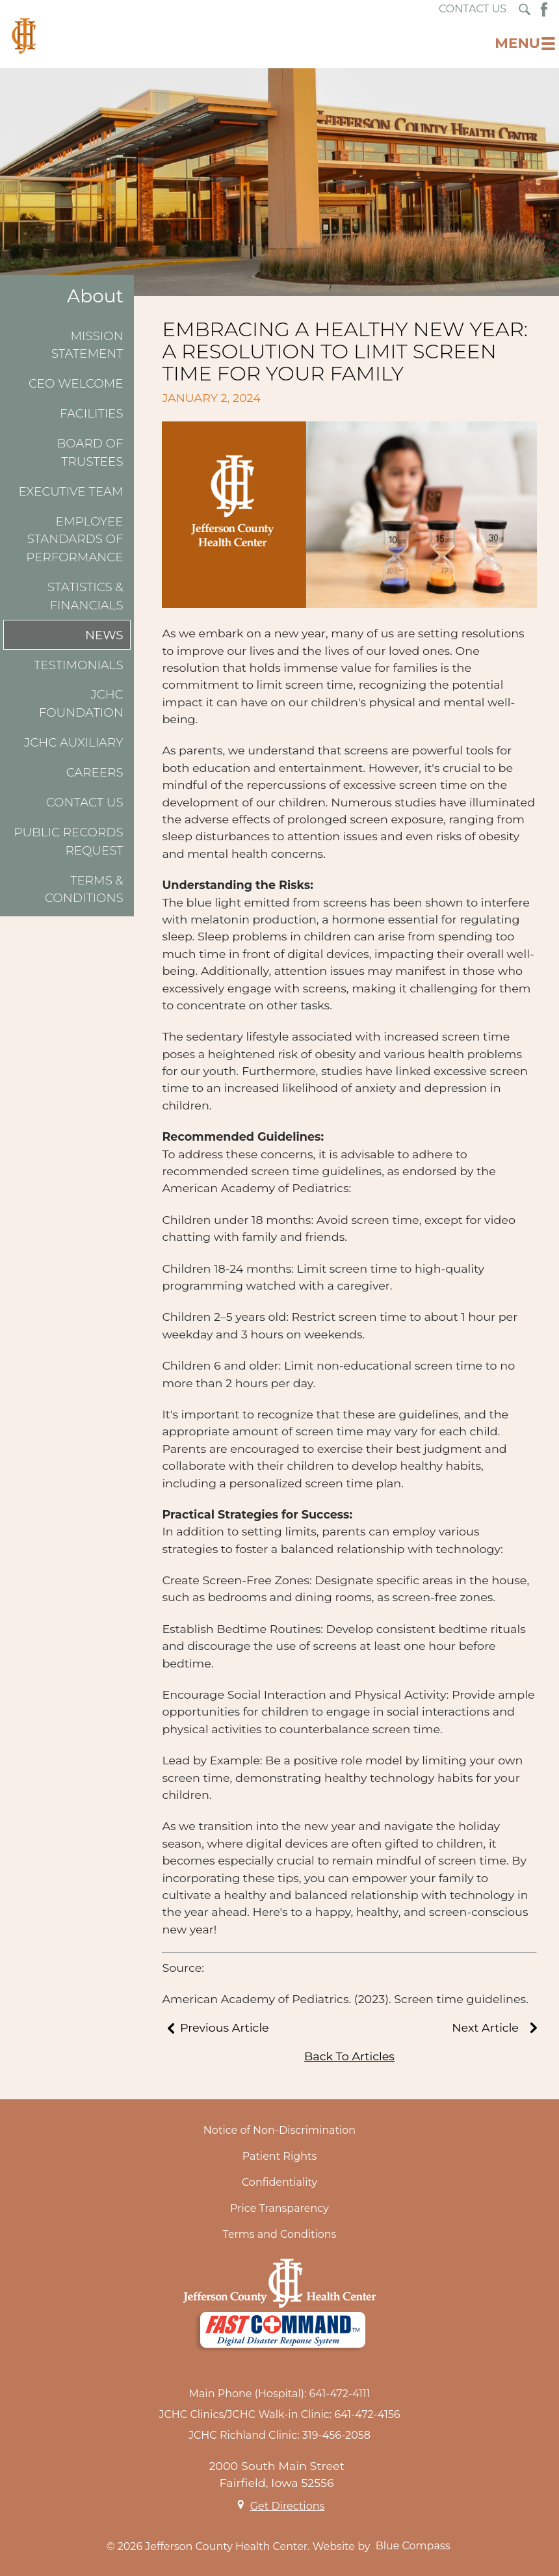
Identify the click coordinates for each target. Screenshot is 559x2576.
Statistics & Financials (85, 596)
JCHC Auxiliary (73, 742)
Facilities (92, 413)
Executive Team (70, 491)
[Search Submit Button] (524, 9)
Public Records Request (68, 841)
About (95, 296)
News (104, 635)
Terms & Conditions (84, 889)
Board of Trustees (90, 452)
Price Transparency (279, 2208)
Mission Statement (87, 345)
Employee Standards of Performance (74, 539)
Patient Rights (279, 2156)
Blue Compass (413, 2546)
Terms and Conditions (280, 2234)
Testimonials (79, 664)
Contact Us (85, 802)
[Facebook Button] (544, 9)
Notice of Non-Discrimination (279, 2130)
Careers (95, 772)
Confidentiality (279, 2182)
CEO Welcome (76, 383)
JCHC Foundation (81, 703)
